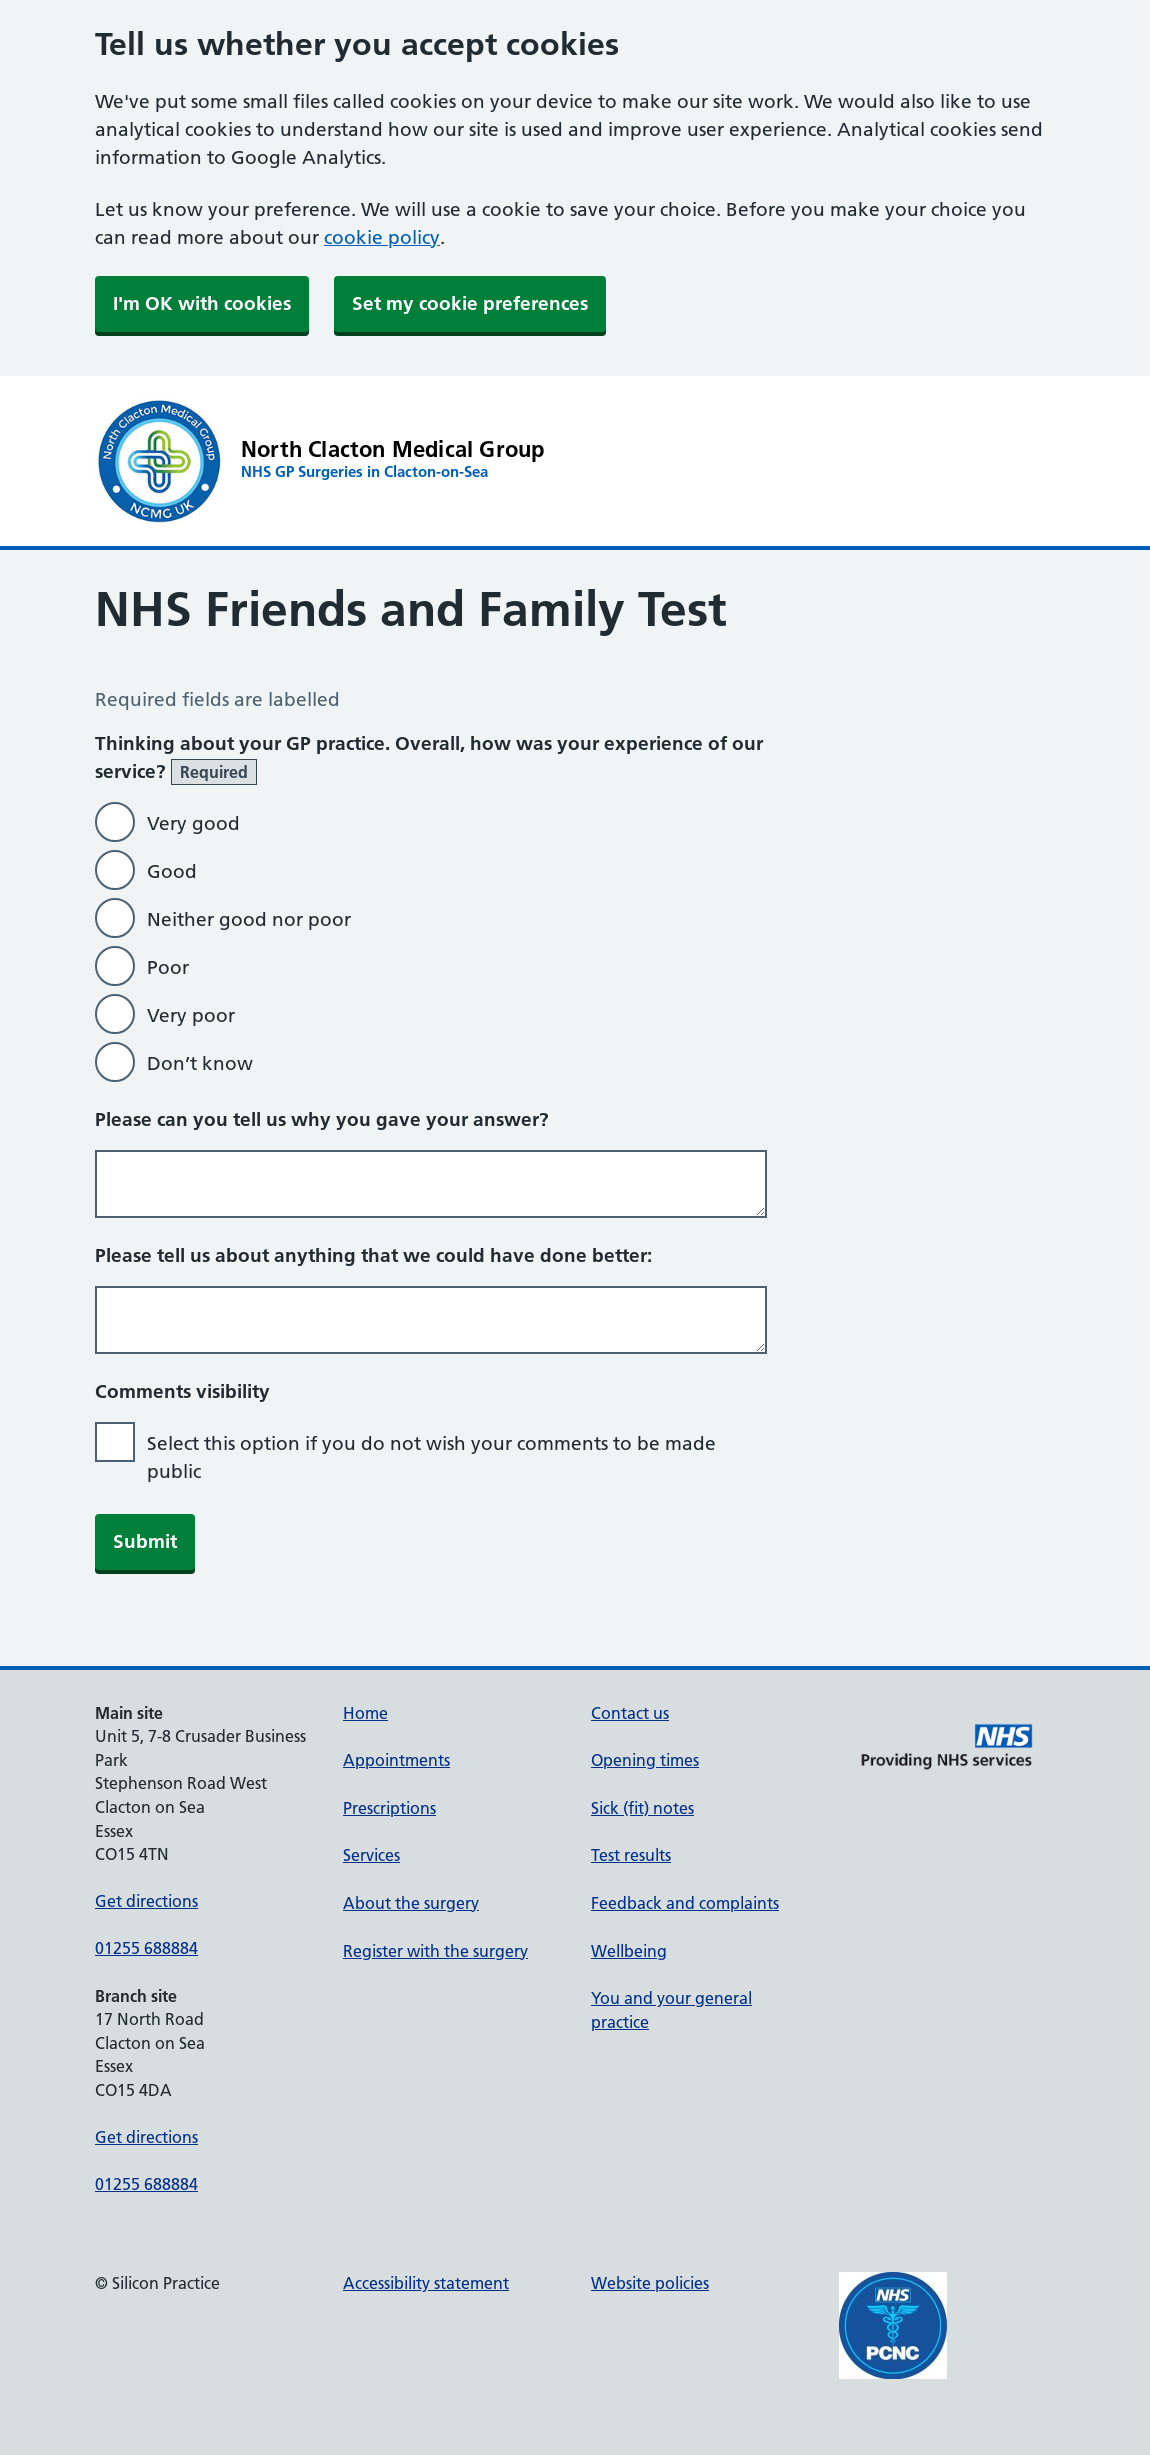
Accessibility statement (426, 2283)
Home (365, 1713)
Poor (168, 967)
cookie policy (382, 237)
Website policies (650, 2283)
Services (371, 1855)
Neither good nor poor (249, 919)
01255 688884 (146, 1948)
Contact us (630, 1713)
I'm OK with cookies (202, 303)
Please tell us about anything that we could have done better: (373, 1255)
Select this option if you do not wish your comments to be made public (431, 1457)
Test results (631, 1855)
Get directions (146, 1901)
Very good (193, 823)
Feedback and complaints (685, 1903)
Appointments (396, 1760)
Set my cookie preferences (470, 303)
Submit (145, 1541)
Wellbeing (629, 1951)
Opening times (645, 1760)
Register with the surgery (435, 1951)
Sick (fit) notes (642, 1808)
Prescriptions (389, 1808)
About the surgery (411, 1903)
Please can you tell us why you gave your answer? (322, 1119)
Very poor (191, 1015)
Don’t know (200, 1063)
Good (172, 871)
